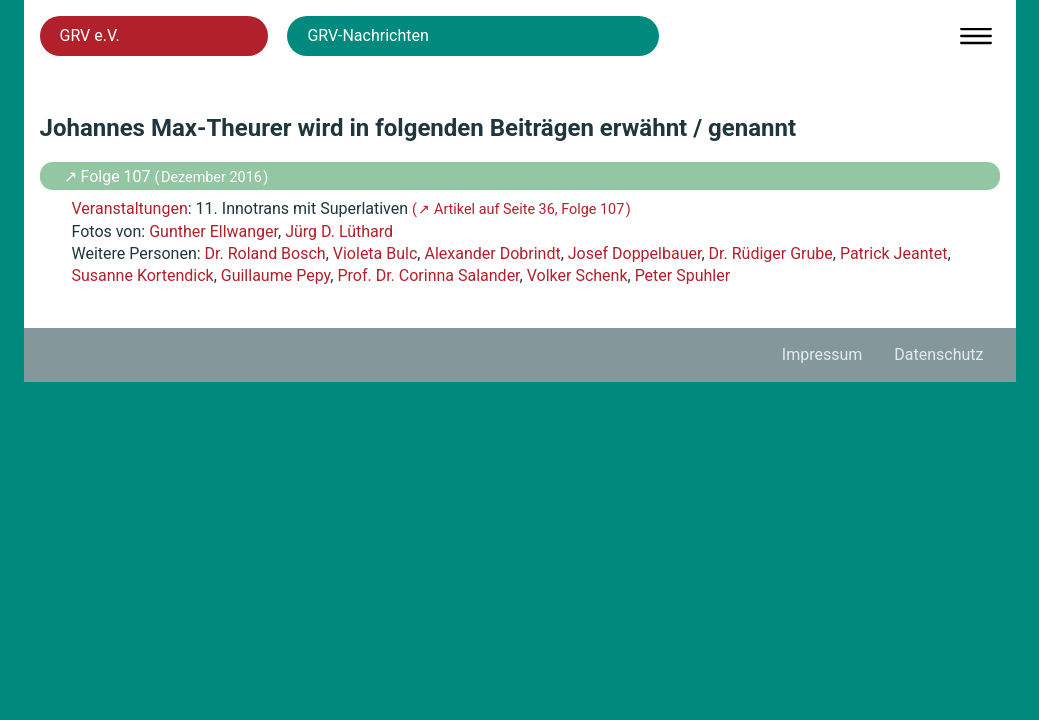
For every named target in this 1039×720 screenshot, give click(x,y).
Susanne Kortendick (143, 275)
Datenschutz (938, 354)
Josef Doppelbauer (635, 253)
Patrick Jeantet (894, 253)
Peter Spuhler (683, 275)
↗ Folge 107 (109, 176)
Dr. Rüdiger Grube (771, 253)
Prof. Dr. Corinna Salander (428, 275)
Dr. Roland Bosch (265, 253)
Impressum (822, 354)
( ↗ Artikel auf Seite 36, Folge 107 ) (521, 209)
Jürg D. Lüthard (339, 231)
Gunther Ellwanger (213, 231)
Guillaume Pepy (276, 275)
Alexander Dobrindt (492, 253)
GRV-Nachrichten (367, 35)
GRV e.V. (90, 35)
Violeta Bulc (375, 253)
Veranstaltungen (130, 208)
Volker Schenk (577, 275)
